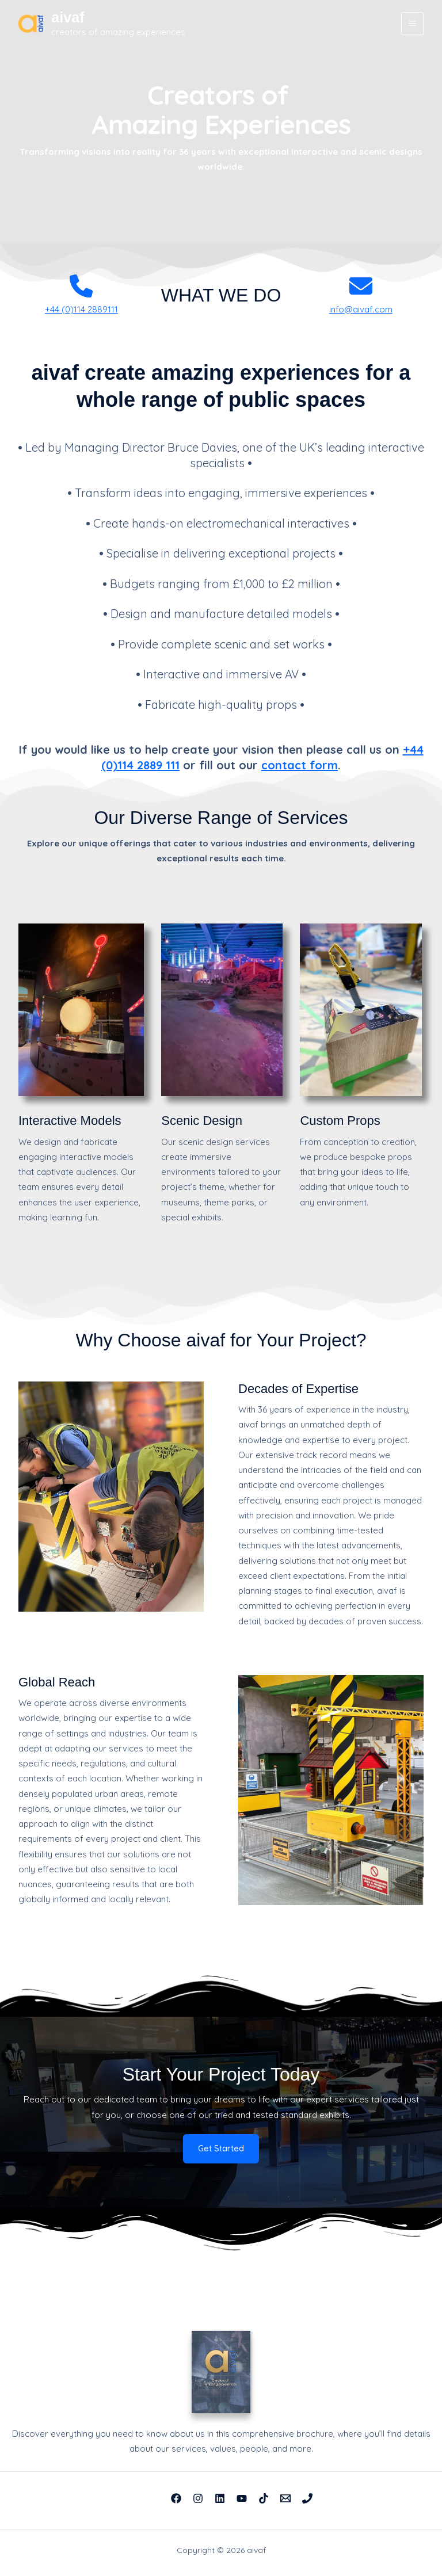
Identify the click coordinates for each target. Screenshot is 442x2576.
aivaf (70, 17)
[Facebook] (176, 2498)
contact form (299, 765)
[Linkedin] (220, 2498)
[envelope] (360, 286)
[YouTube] (242, 2498)
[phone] (81, 286)
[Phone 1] (307, 2498)
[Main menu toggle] (412, 24)
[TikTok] (263, 2498)
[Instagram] (198, 2498)
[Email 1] (285, 2498)
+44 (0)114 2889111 (81, 309)
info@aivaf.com (361, 309)
